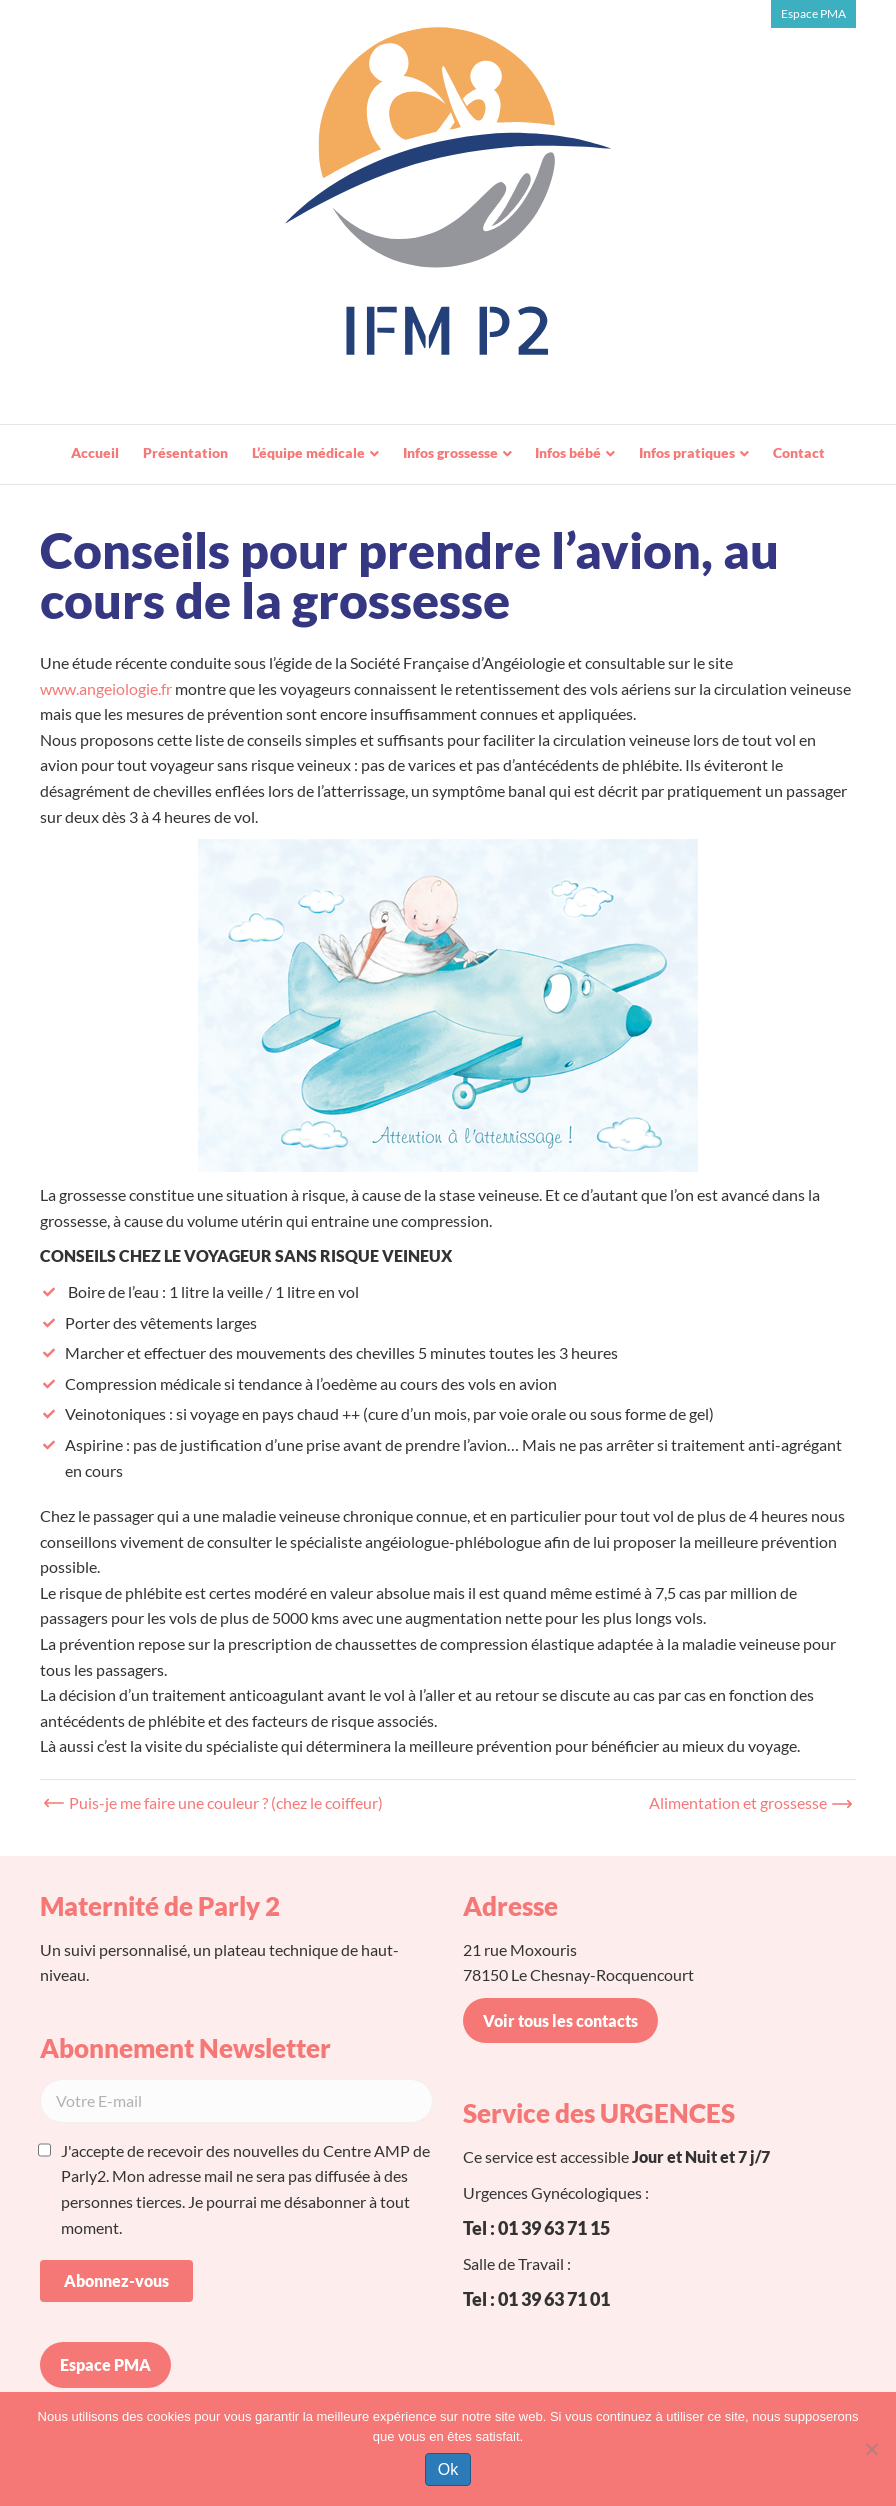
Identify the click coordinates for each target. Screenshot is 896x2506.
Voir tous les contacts (560, 2020)
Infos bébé (568, 452)
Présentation (185, 452)
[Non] (871, 2449)
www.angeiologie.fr (106, 688)
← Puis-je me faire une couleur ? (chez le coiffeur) (216, 1802)
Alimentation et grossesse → (747, 1802)
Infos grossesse (450, 452)
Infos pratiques (687, 452)
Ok (448, 2469)
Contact (799, 452)
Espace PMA (813, 13)
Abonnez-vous (116, 2280)
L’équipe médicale (308, 452)
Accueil (95, 452)
